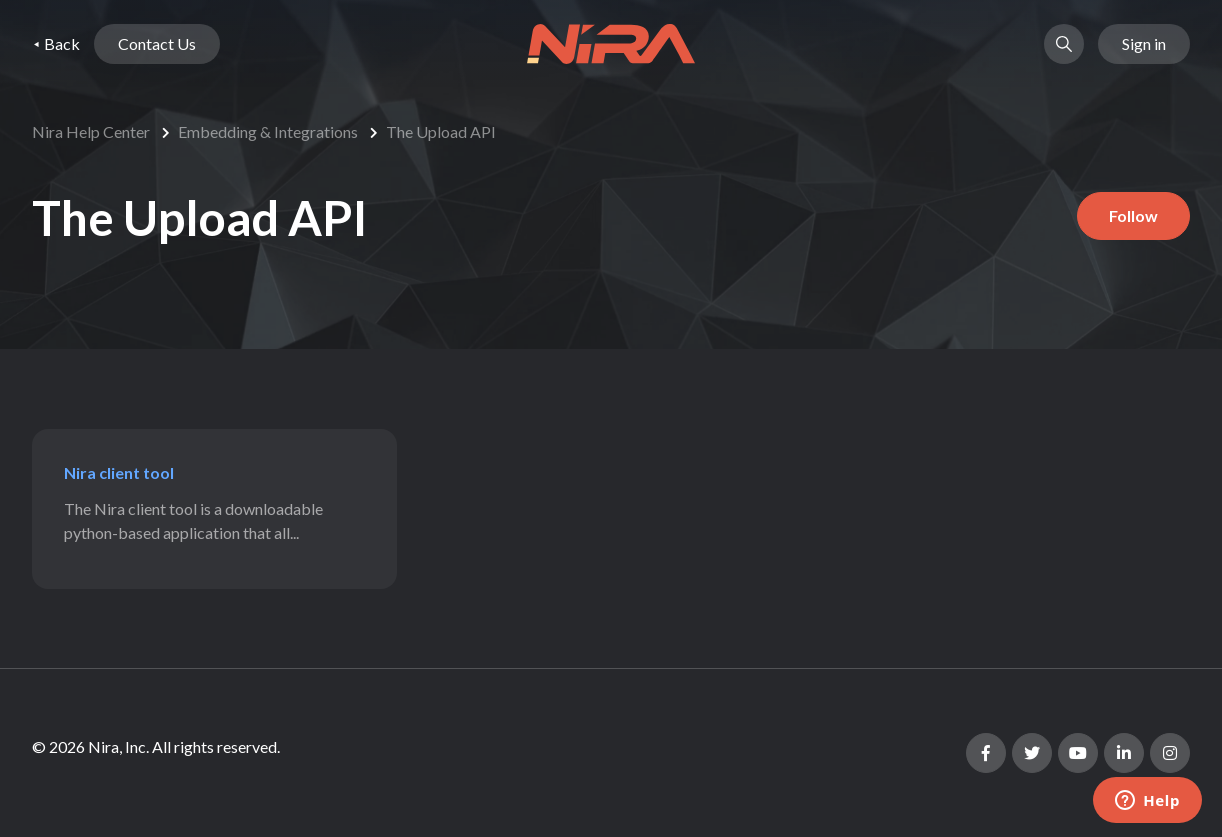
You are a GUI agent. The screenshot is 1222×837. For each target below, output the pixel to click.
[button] (1064, 44)
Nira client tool (119, 472)
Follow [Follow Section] (1133, 215)
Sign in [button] (1144, 43)
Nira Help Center (91, 131)
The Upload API (441, 131)
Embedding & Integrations (268, 131)
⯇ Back (56, 43)
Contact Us (157, 43)
